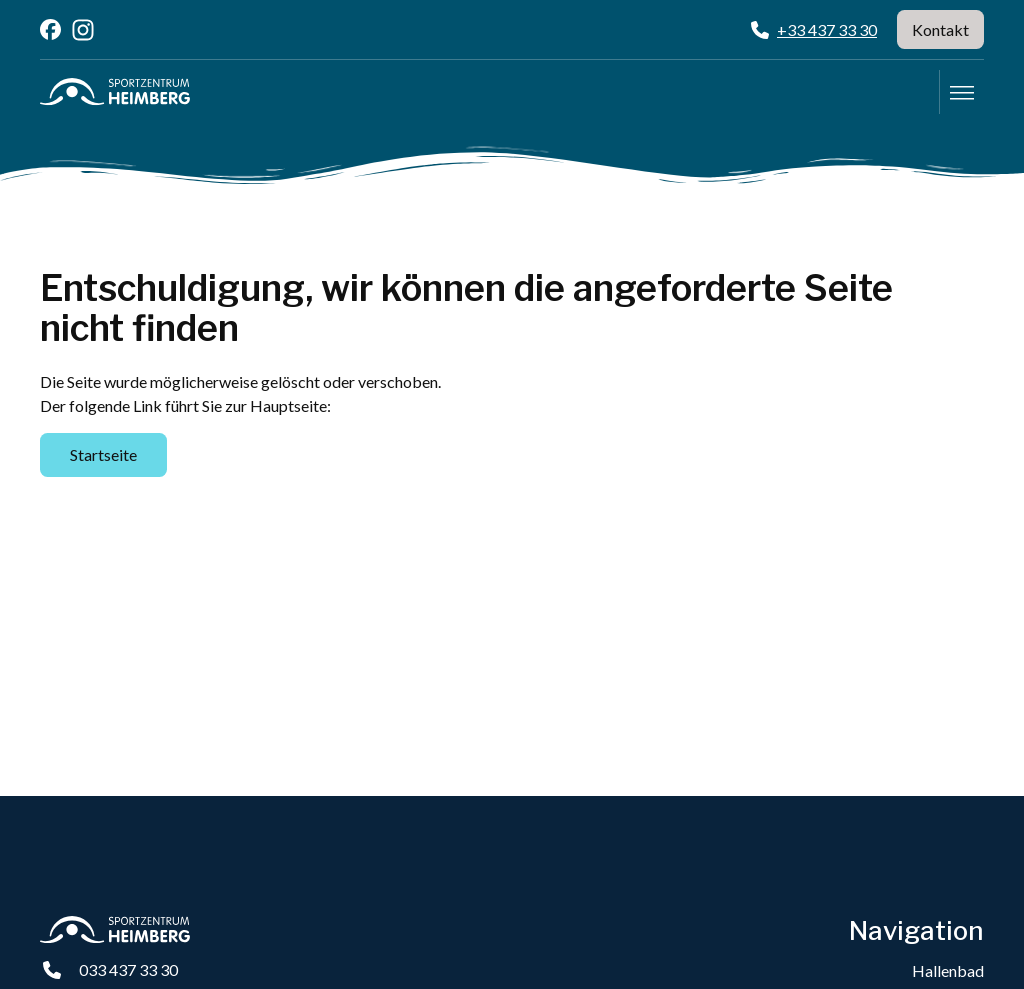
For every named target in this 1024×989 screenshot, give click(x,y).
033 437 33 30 (128, 969)
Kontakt (940, 29)
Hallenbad (948, 970)
